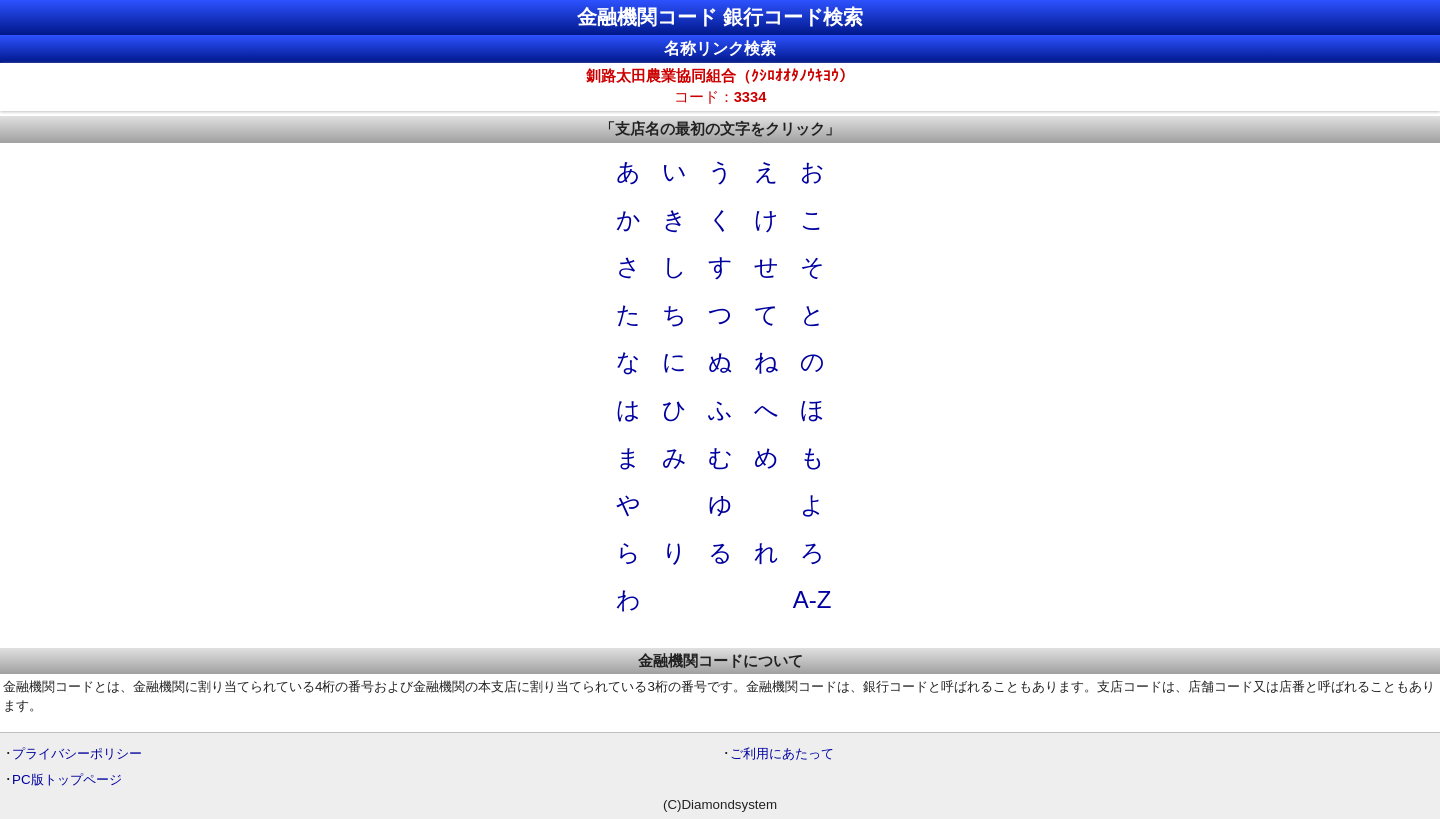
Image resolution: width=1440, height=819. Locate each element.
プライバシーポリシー (77, 753)
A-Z (812, 599)
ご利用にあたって (782, 753)
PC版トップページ (67, 779)
